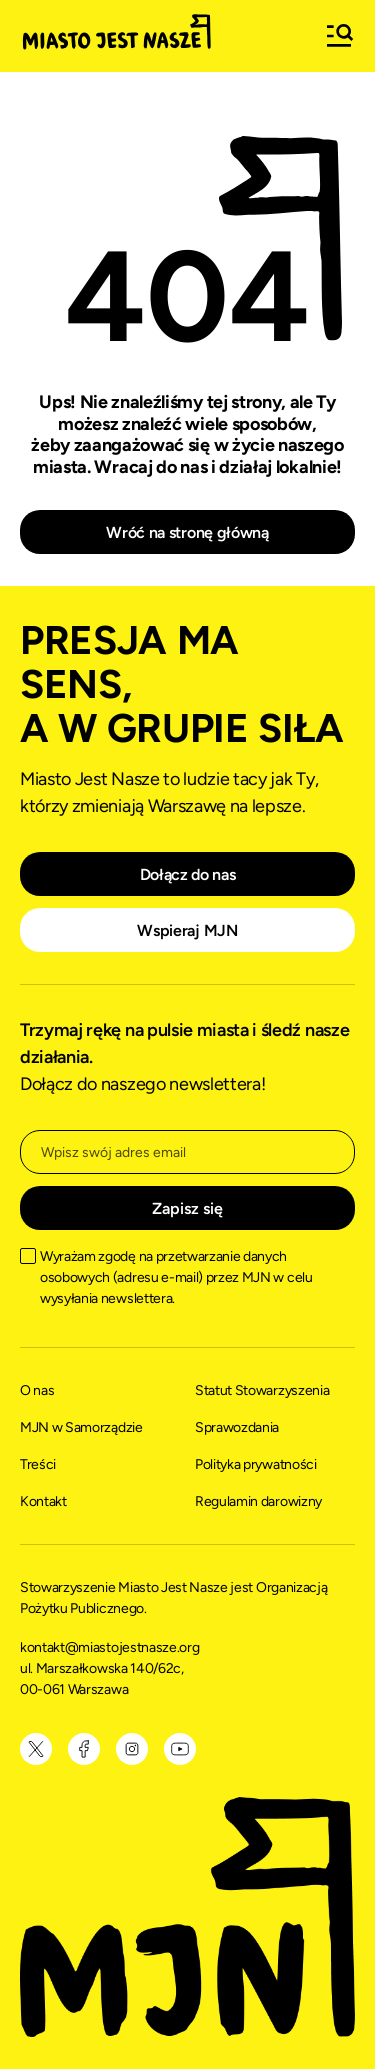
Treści (38, 1464)
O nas (37, 1390)
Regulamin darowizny (258, 1501)
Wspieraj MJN (187, 930)
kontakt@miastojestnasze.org (111, 1647)
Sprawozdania (237, 1427)
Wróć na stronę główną (187, 532)
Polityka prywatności (256, 1464)
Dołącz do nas (188, 874)
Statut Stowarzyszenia (262, 1390)
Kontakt (43, 1501)
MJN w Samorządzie (81, 1427)
